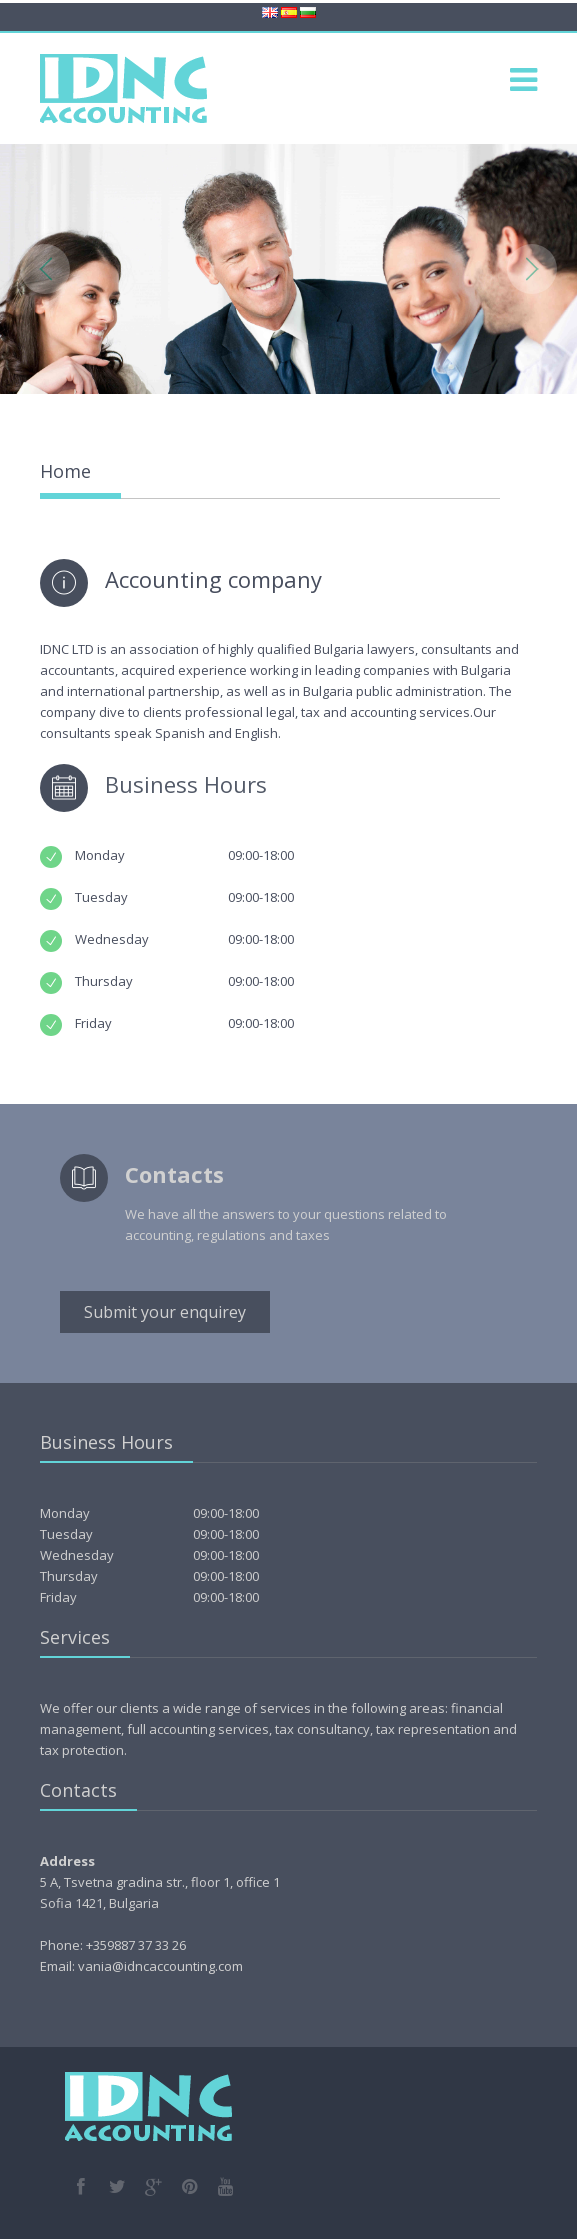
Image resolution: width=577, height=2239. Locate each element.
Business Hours (186, 784)
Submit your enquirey (165, 1312)
